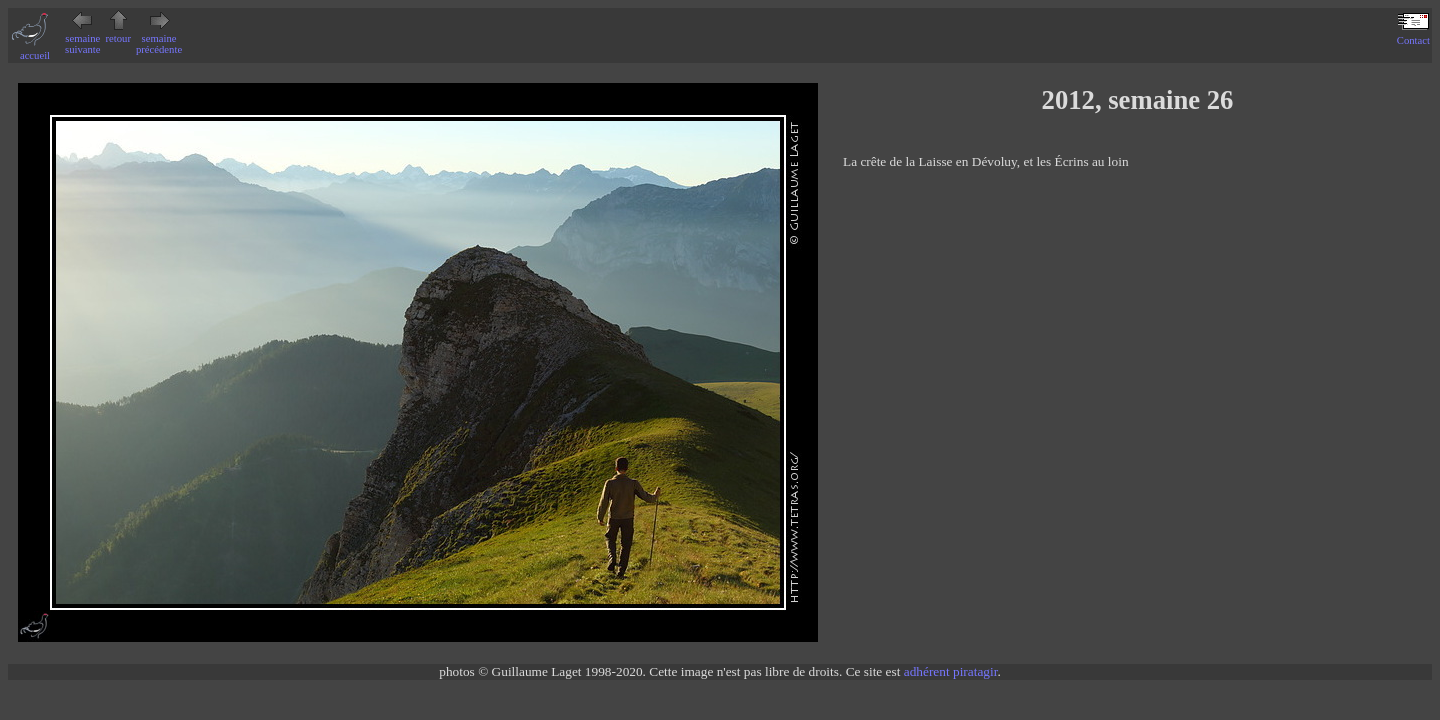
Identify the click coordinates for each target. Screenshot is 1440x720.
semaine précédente (159, 38)
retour (118, 33)
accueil (35, 50)
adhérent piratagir (951, 671)
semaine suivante (83, 38)
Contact (1413, 35)
